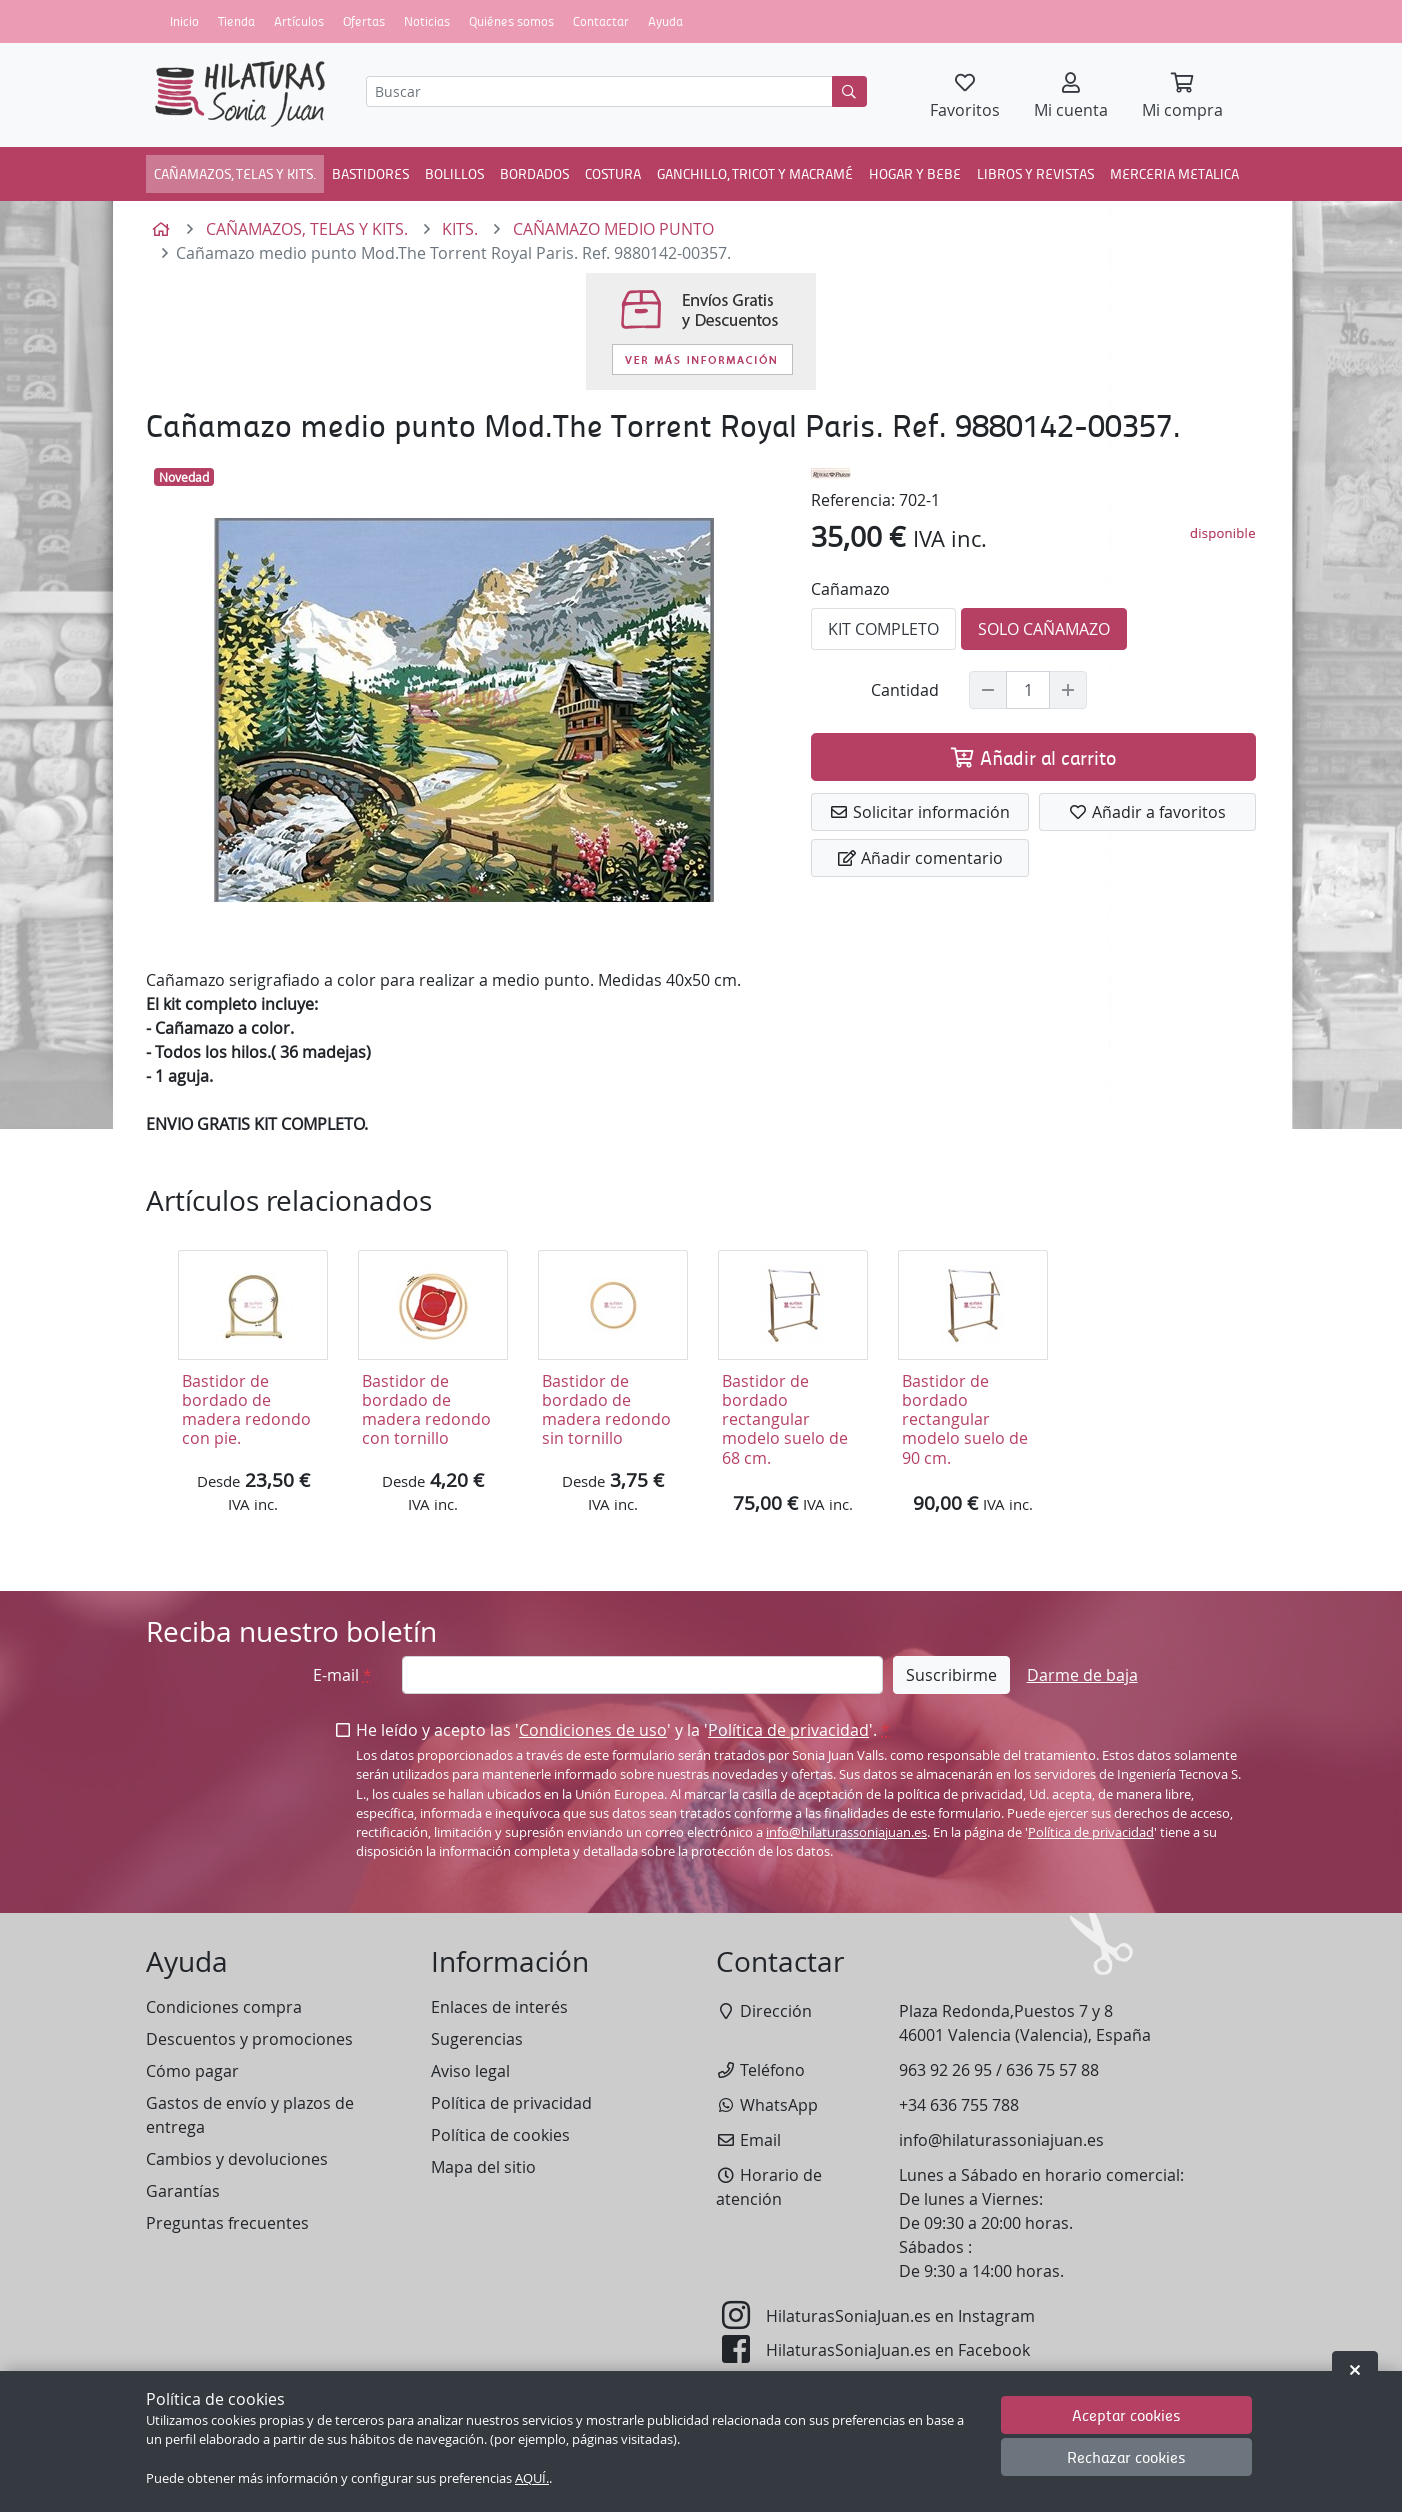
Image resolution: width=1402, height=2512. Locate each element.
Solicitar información (919, 812)
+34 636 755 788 (959, 2105)
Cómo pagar (192, 2071)
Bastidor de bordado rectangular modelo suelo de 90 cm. (965, 1419)
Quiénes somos (511, 21)
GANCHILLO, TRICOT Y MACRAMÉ (755, 173)
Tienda (236, 21)
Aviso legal (470, 2071)
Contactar (601, 21)
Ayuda (665, 21)
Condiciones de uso (593, 1730)
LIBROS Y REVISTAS (1035, 173)
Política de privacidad (788, 1730)
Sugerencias (477, 2039)
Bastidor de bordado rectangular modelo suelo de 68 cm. (785, 1419)
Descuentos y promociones (249, 2039)
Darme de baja (1082, 1675)
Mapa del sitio (483, 2167)
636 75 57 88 (1052, 2070)
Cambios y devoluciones (237, 2159)
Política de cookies (500, 2135)
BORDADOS (534, 173)
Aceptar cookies (1126, 2414)
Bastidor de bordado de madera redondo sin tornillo (606, 1410)
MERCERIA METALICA (1174, 173)
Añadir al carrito (1033, 757)
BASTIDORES (370, 173)
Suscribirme (951, 1675)
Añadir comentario (920, 858)
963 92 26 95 (945, 2070)
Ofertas (364, 21)
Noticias (427, 21)
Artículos (299, 21)
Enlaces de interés (499, 2007)
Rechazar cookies (1126, 2456)
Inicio (184, 21)
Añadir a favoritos (1147, 812)
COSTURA (613, 173)
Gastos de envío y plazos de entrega (250, 2115)
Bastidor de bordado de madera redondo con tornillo (426, 1410)
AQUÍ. (532, 2478)
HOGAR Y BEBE (915, 173)
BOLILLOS (454, 173)
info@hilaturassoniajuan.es (846, 1832)
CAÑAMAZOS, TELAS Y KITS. (235, 173)
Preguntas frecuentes (227, 2223)
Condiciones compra (224, 2007)
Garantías (183, 2191)
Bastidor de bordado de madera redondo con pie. (246, 1410)
